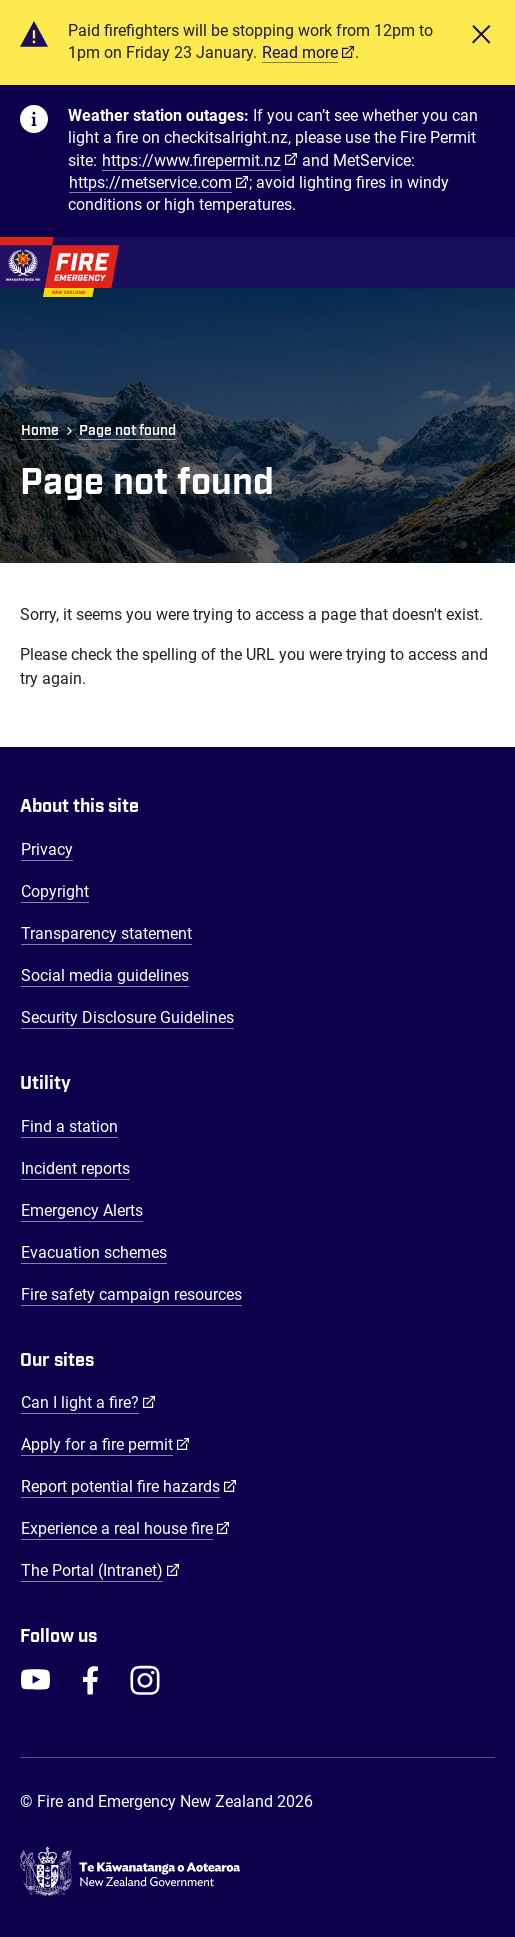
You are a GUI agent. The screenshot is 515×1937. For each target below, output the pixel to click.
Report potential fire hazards (129, 1486)
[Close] (481, 42)
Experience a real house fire (125, 1528)
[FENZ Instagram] (145, 1680)
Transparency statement (106, 933)
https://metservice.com (150, 182)
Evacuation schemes (94, 1252)
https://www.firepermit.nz (191, 160)
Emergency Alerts (82, 1210)
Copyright (55, 891)
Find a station (69, 1126)
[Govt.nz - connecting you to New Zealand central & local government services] (257, 1872)
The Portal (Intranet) (100, 1570)
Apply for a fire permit (105, 1444)
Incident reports (75, 1168)
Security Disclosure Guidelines (127, 1017)
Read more (300, 52)
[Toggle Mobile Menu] (485, 262)
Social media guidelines (105, 975)
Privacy (47, 849)
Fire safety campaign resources (131, 1294)
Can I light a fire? (88, 1402)
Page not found (127, 431)
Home (40, 431)
